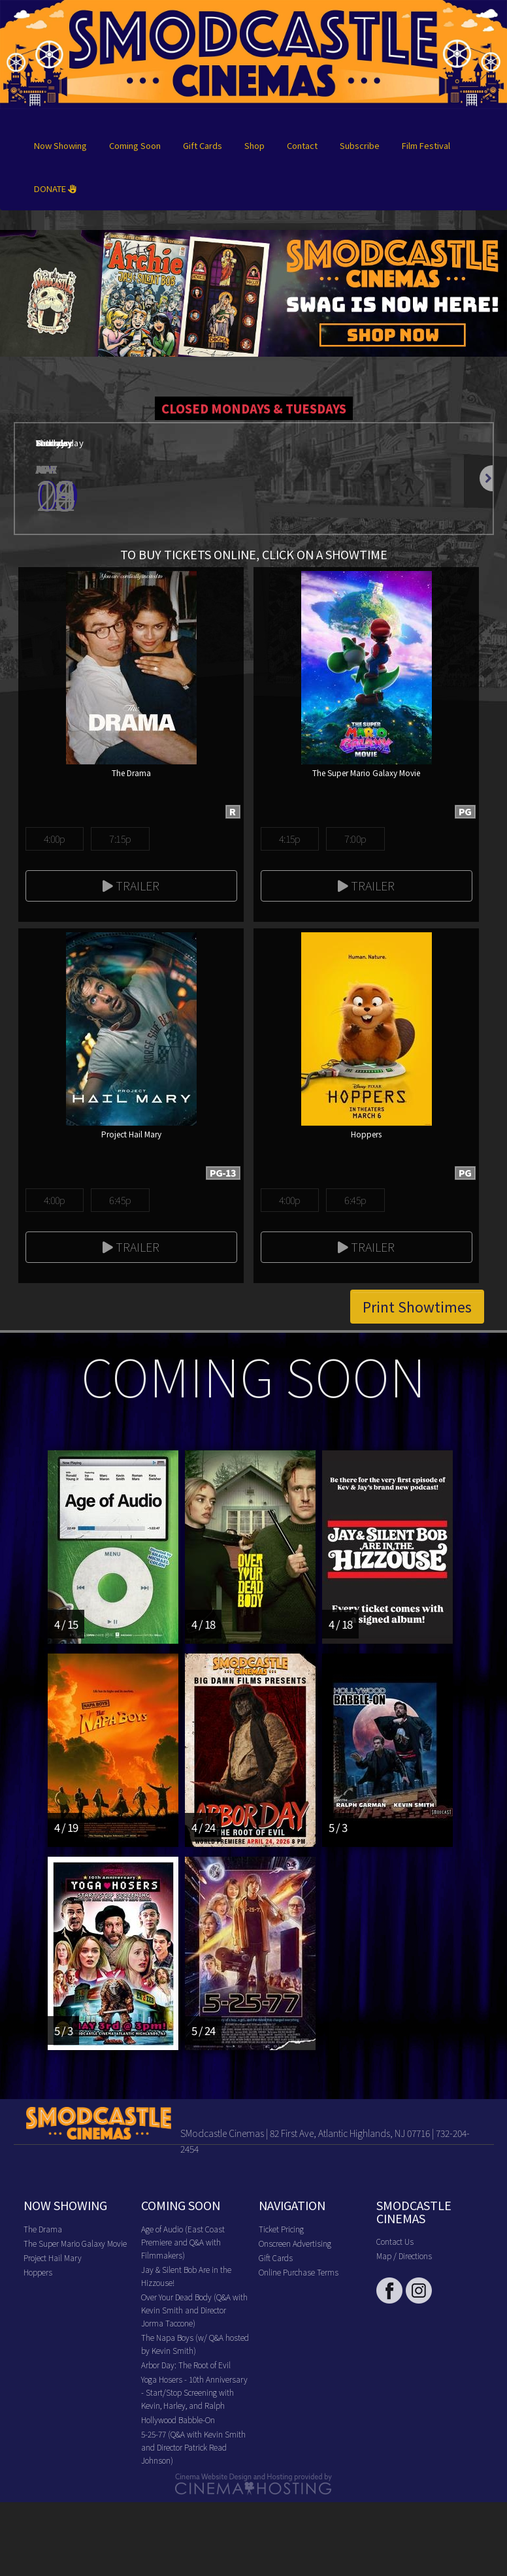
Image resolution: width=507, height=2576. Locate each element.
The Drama (43, 2228)
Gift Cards (202, 145)
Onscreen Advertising (295, 2243)
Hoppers (38, 2271)
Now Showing (60, 145)
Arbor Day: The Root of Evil (186, 2364)
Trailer (131, 885)
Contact (302, 145)
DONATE (55, 188)
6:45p (120, 1200)
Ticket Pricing (281, 2228)
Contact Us (395, 2241)
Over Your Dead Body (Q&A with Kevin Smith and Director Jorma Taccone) (194, 2309)
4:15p (290, 838)
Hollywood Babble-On (178, 2419)
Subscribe (360, 145)
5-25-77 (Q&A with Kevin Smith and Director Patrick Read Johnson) (193, 2447)
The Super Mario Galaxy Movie (75, 2243)
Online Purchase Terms (298, 2271)
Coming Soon (135, 145)
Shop (254, 145)
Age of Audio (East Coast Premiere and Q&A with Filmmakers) (183, 2241)
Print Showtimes (417, 1306)
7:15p (120, 838)
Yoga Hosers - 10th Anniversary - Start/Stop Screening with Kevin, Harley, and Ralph (194, 2392)
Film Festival (426, 145)
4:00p (54, 838)
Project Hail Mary (53, 2257)
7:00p (355, 838)
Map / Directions (404, 2255)
